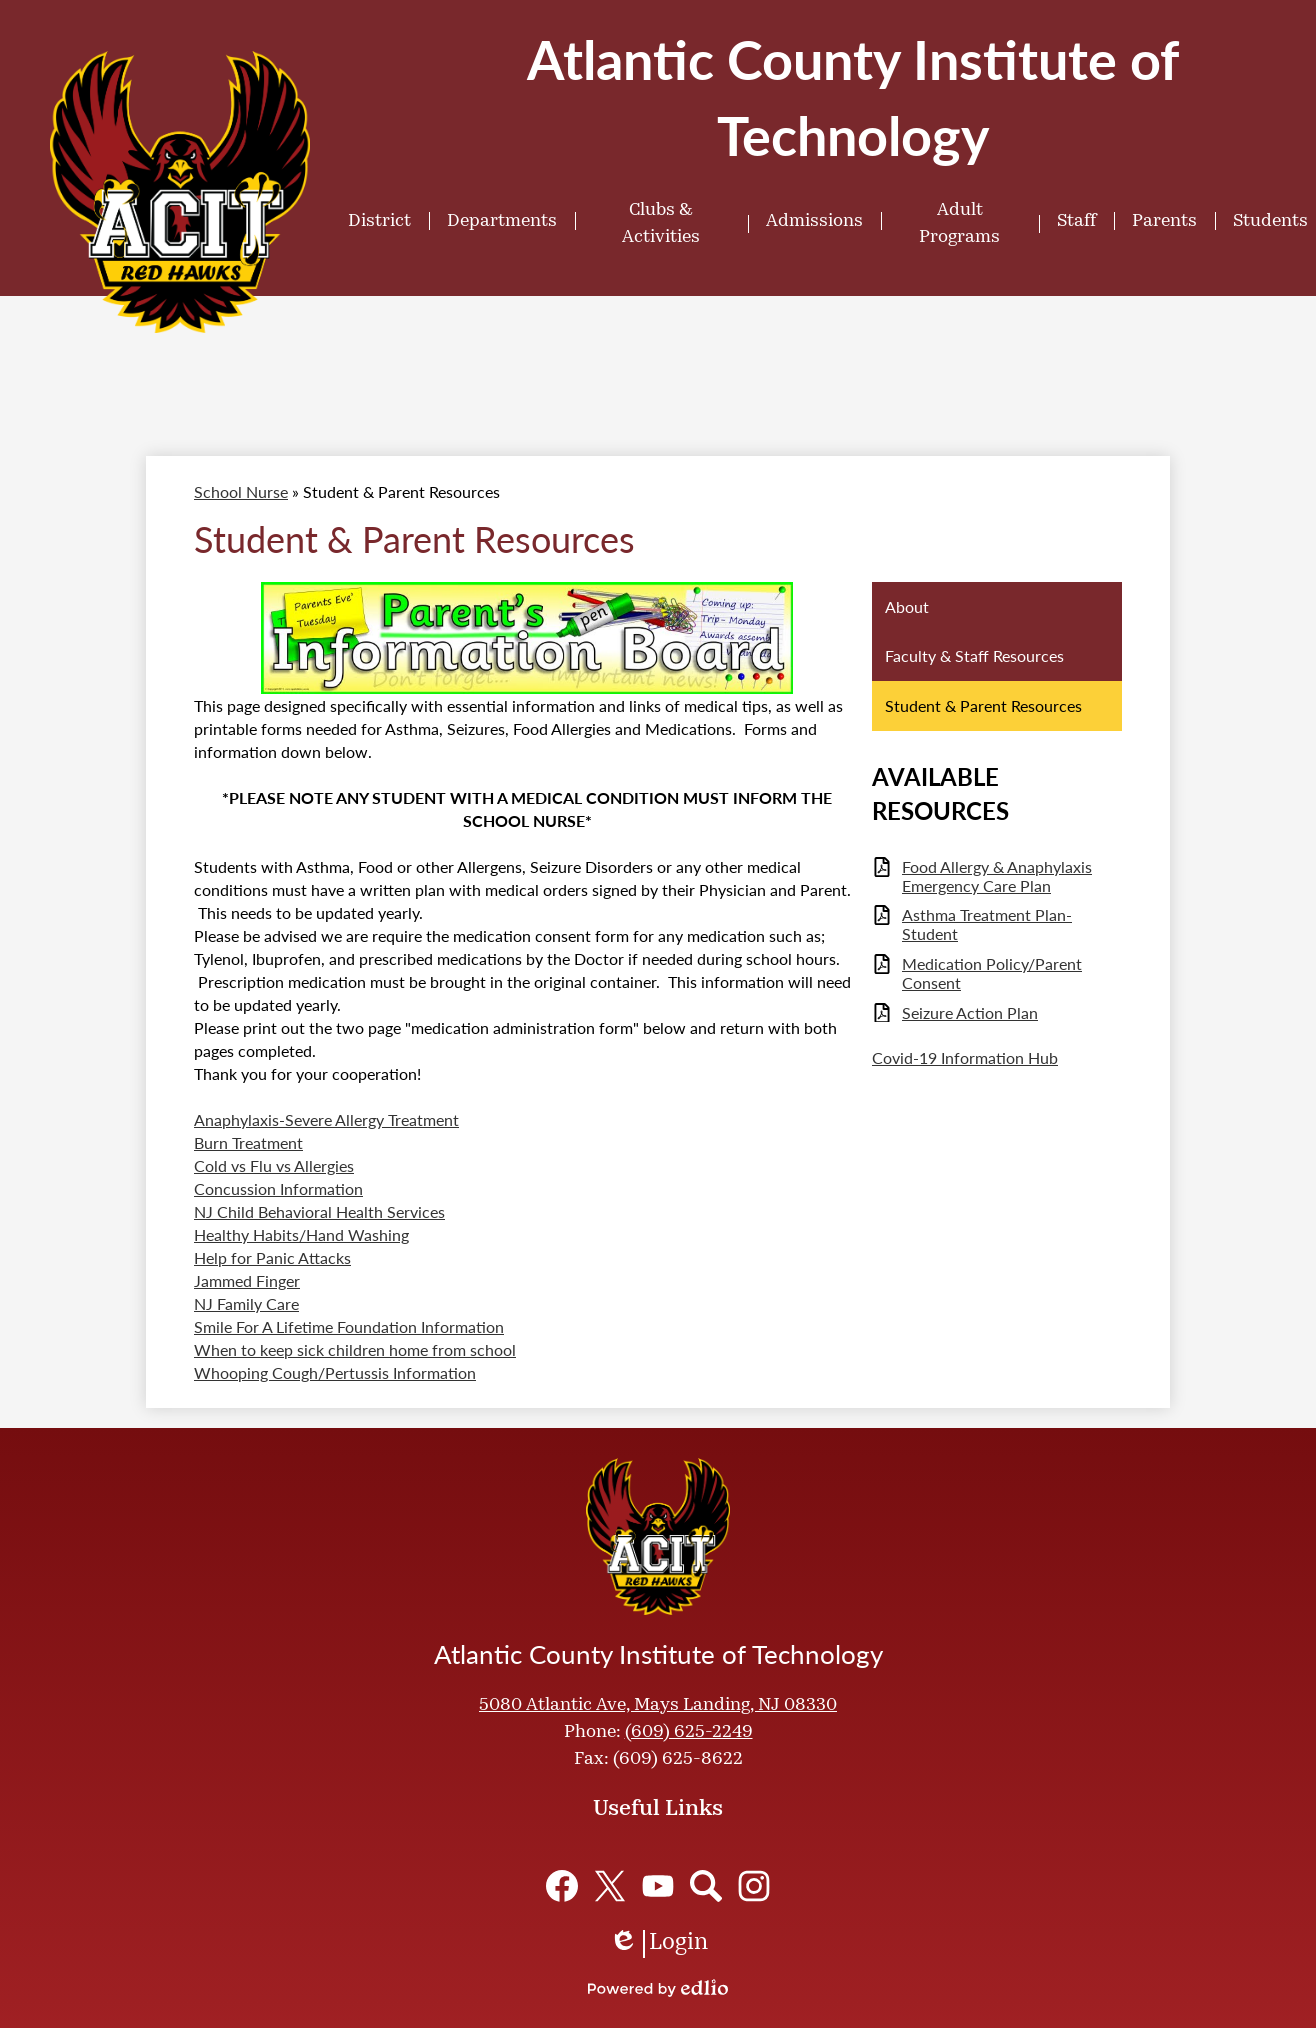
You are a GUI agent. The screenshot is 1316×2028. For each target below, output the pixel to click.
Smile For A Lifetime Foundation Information (349, 1326)
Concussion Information (278, 1188)
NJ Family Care (246, 1303)
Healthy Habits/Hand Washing (301, 1234)
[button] (379, 221)
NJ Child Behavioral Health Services (319, 1211)
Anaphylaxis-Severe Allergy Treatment (326, 1119)
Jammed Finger (247, 1280)
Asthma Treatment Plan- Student (987, 924)
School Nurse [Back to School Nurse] (241, 491)
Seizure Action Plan (970, 1012)
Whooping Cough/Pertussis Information (335, 1372)
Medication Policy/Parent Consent (992, 973)
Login (658, 1944)
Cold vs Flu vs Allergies (274, 1165)
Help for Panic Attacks (272, 1257)
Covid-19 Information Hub (965, 1057)
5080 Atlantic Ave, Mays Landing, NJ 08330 (658, 1705)
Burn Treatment (248, 1142)
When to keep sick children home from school (355, 1349)
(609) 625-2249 (689, 1732)
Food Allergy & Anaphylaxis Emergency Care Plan (997, 876)
